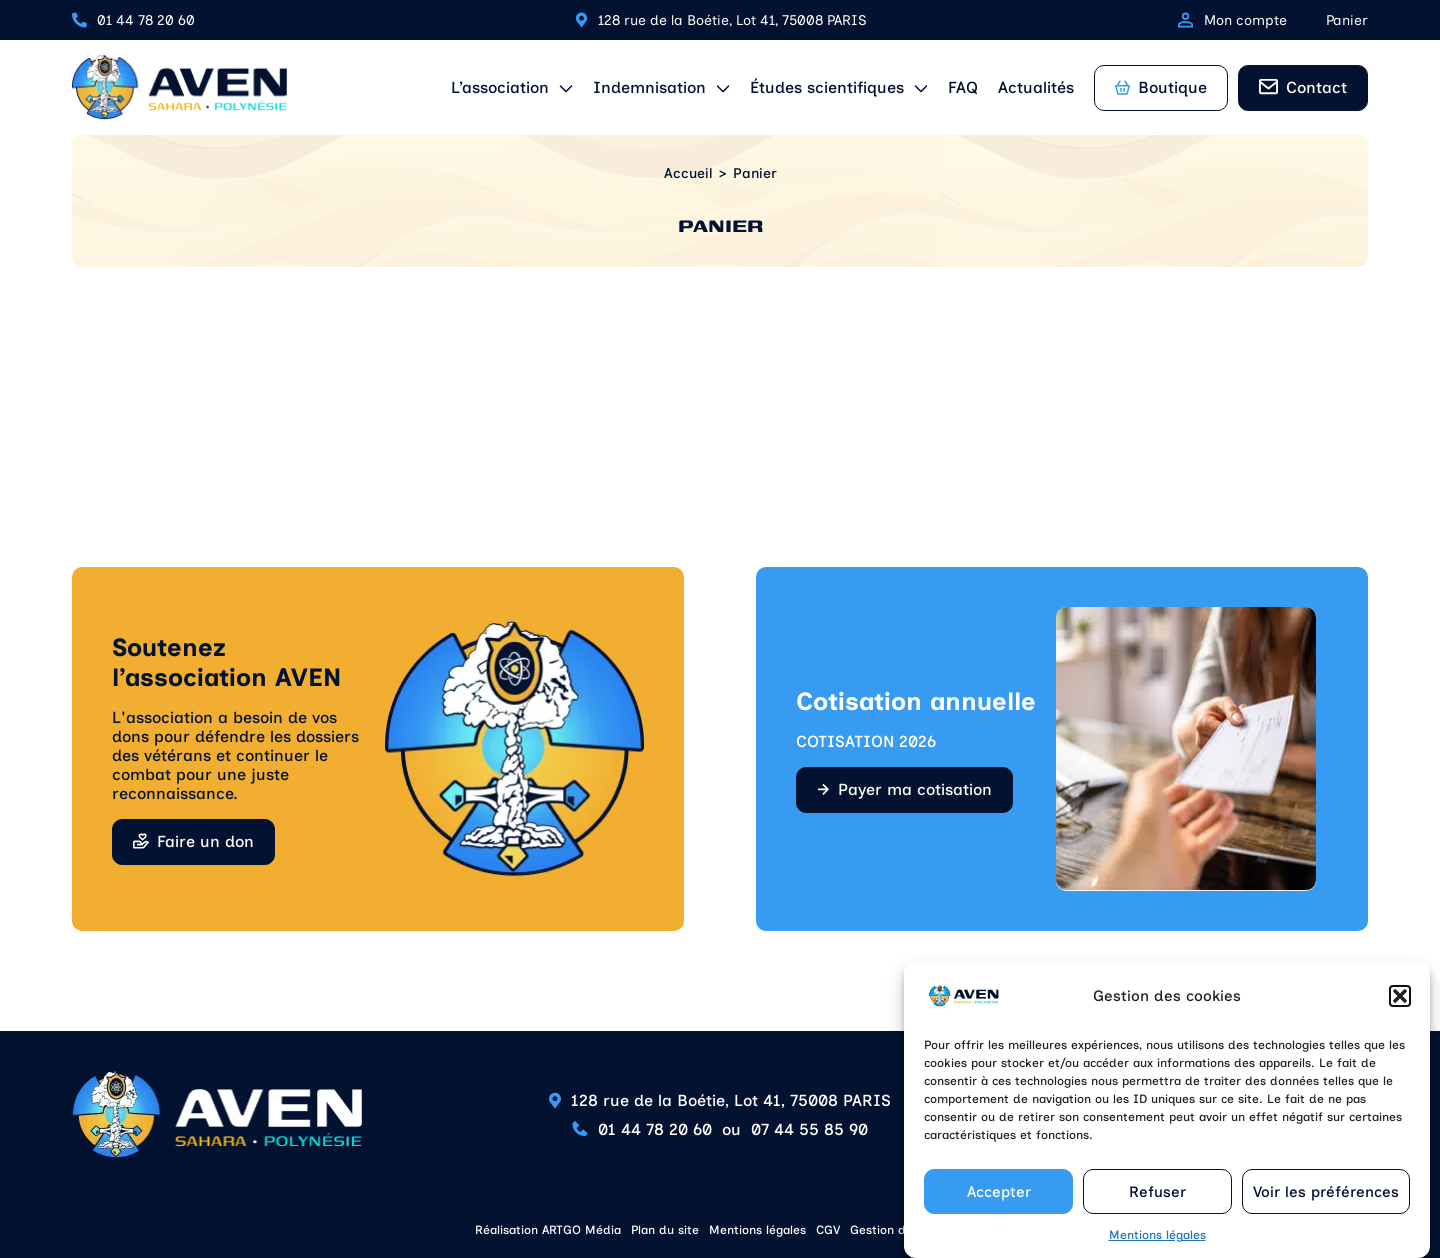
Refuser (1157, 1204)
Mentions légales (1157, 1248)
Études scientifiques (827, 87)
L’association (500, 87)
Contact (1316, 87)
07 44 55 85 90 (809, 1129)
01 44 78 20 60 (146, 20)
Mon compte (1232, 20)
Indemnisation (649, 87)
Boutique (1161, 87)
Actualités (1036, 87)
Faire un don (205, 841)
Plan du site (665, 1230)
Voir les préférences (1326, 1204)
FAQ (963, 87)
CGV (828, 1230)
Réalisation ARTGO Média (548, 1230)
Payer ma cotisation (915, 789)
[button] (1400, 1009)
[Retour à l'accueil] (179, 87)
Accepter (999, 1204)
